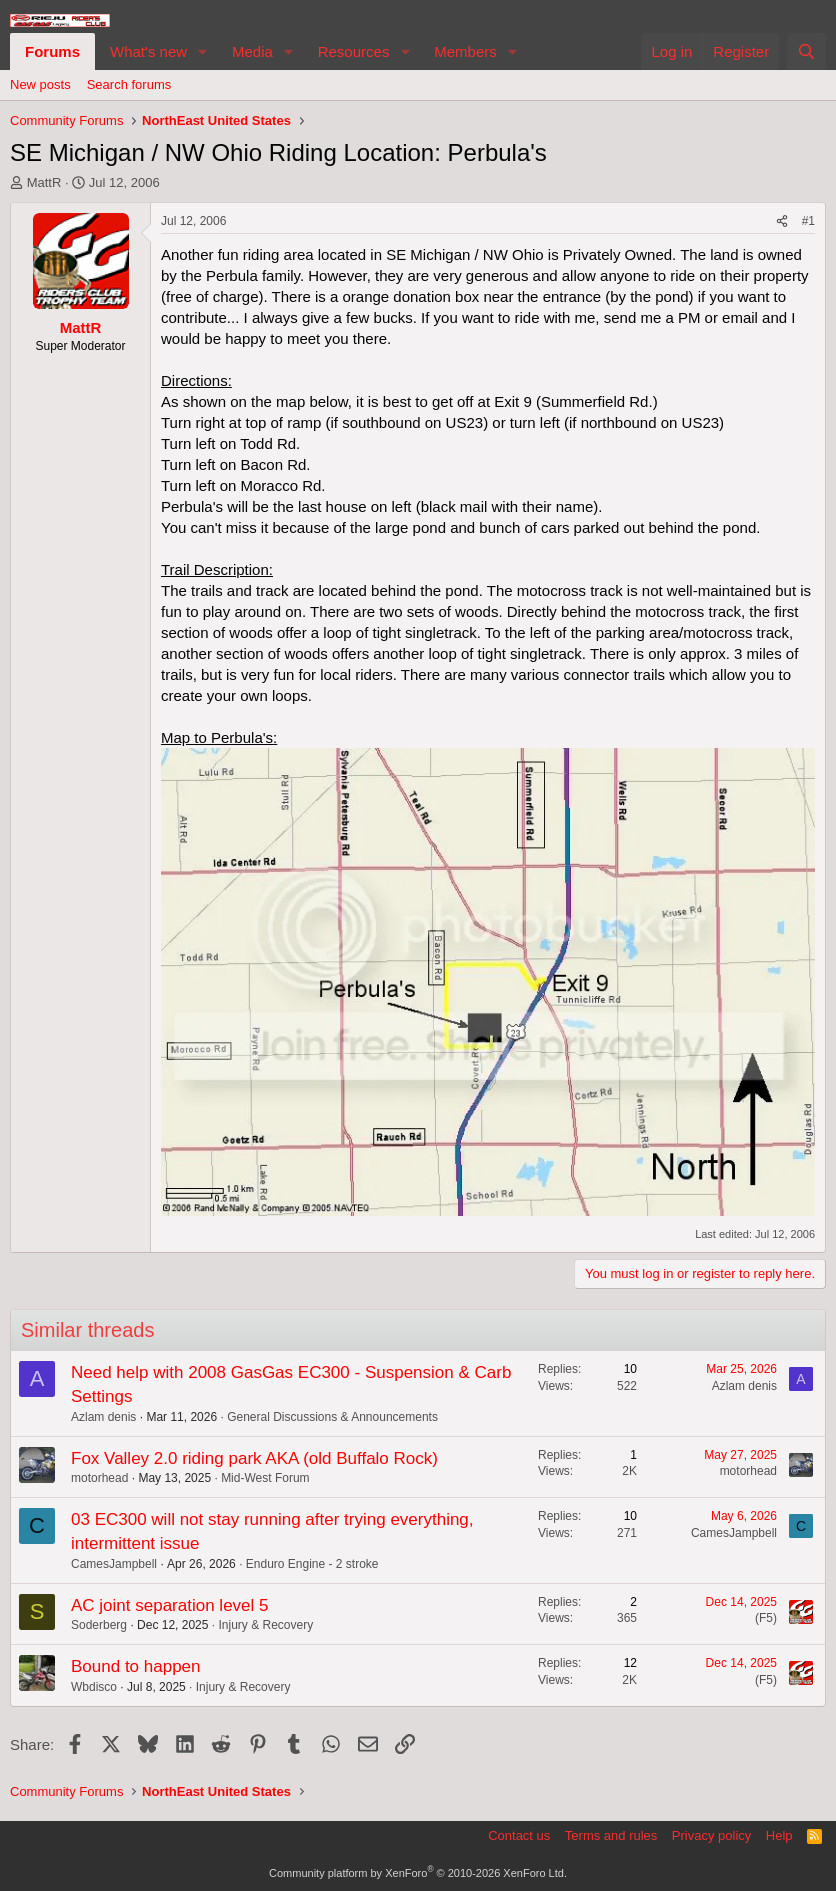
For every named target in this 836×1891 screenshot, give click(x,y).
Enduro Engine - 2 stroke (312, 1564)
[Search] (806, 51)
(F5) (766, 1618)
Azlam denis (103, 1417)
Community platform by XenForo (418, 1873)
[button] (203, 51)
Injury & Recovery (265, 1625)
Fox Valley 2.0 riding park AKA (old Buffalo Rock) (254, 1458)
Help (779, 1835)
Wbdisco (94, 1687)
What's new (148, 51)
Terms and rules (611, 1835)
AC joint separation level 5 (170, 1605)
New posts (40, 84)
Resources (354, 51)
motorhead (99, 1478)
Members (465, 51)
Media (252, 51)
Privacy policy (711, 1835)
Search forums (129, 84)
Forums (52, 51)
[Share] (782, 221)
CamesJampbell (114, 1564)
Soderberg (99, 1625)
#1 (808, 221)
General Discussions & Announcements (332, 1417)
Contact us (519, 1835)
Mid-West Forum (265, 1478)
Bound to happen (136, 1666)
